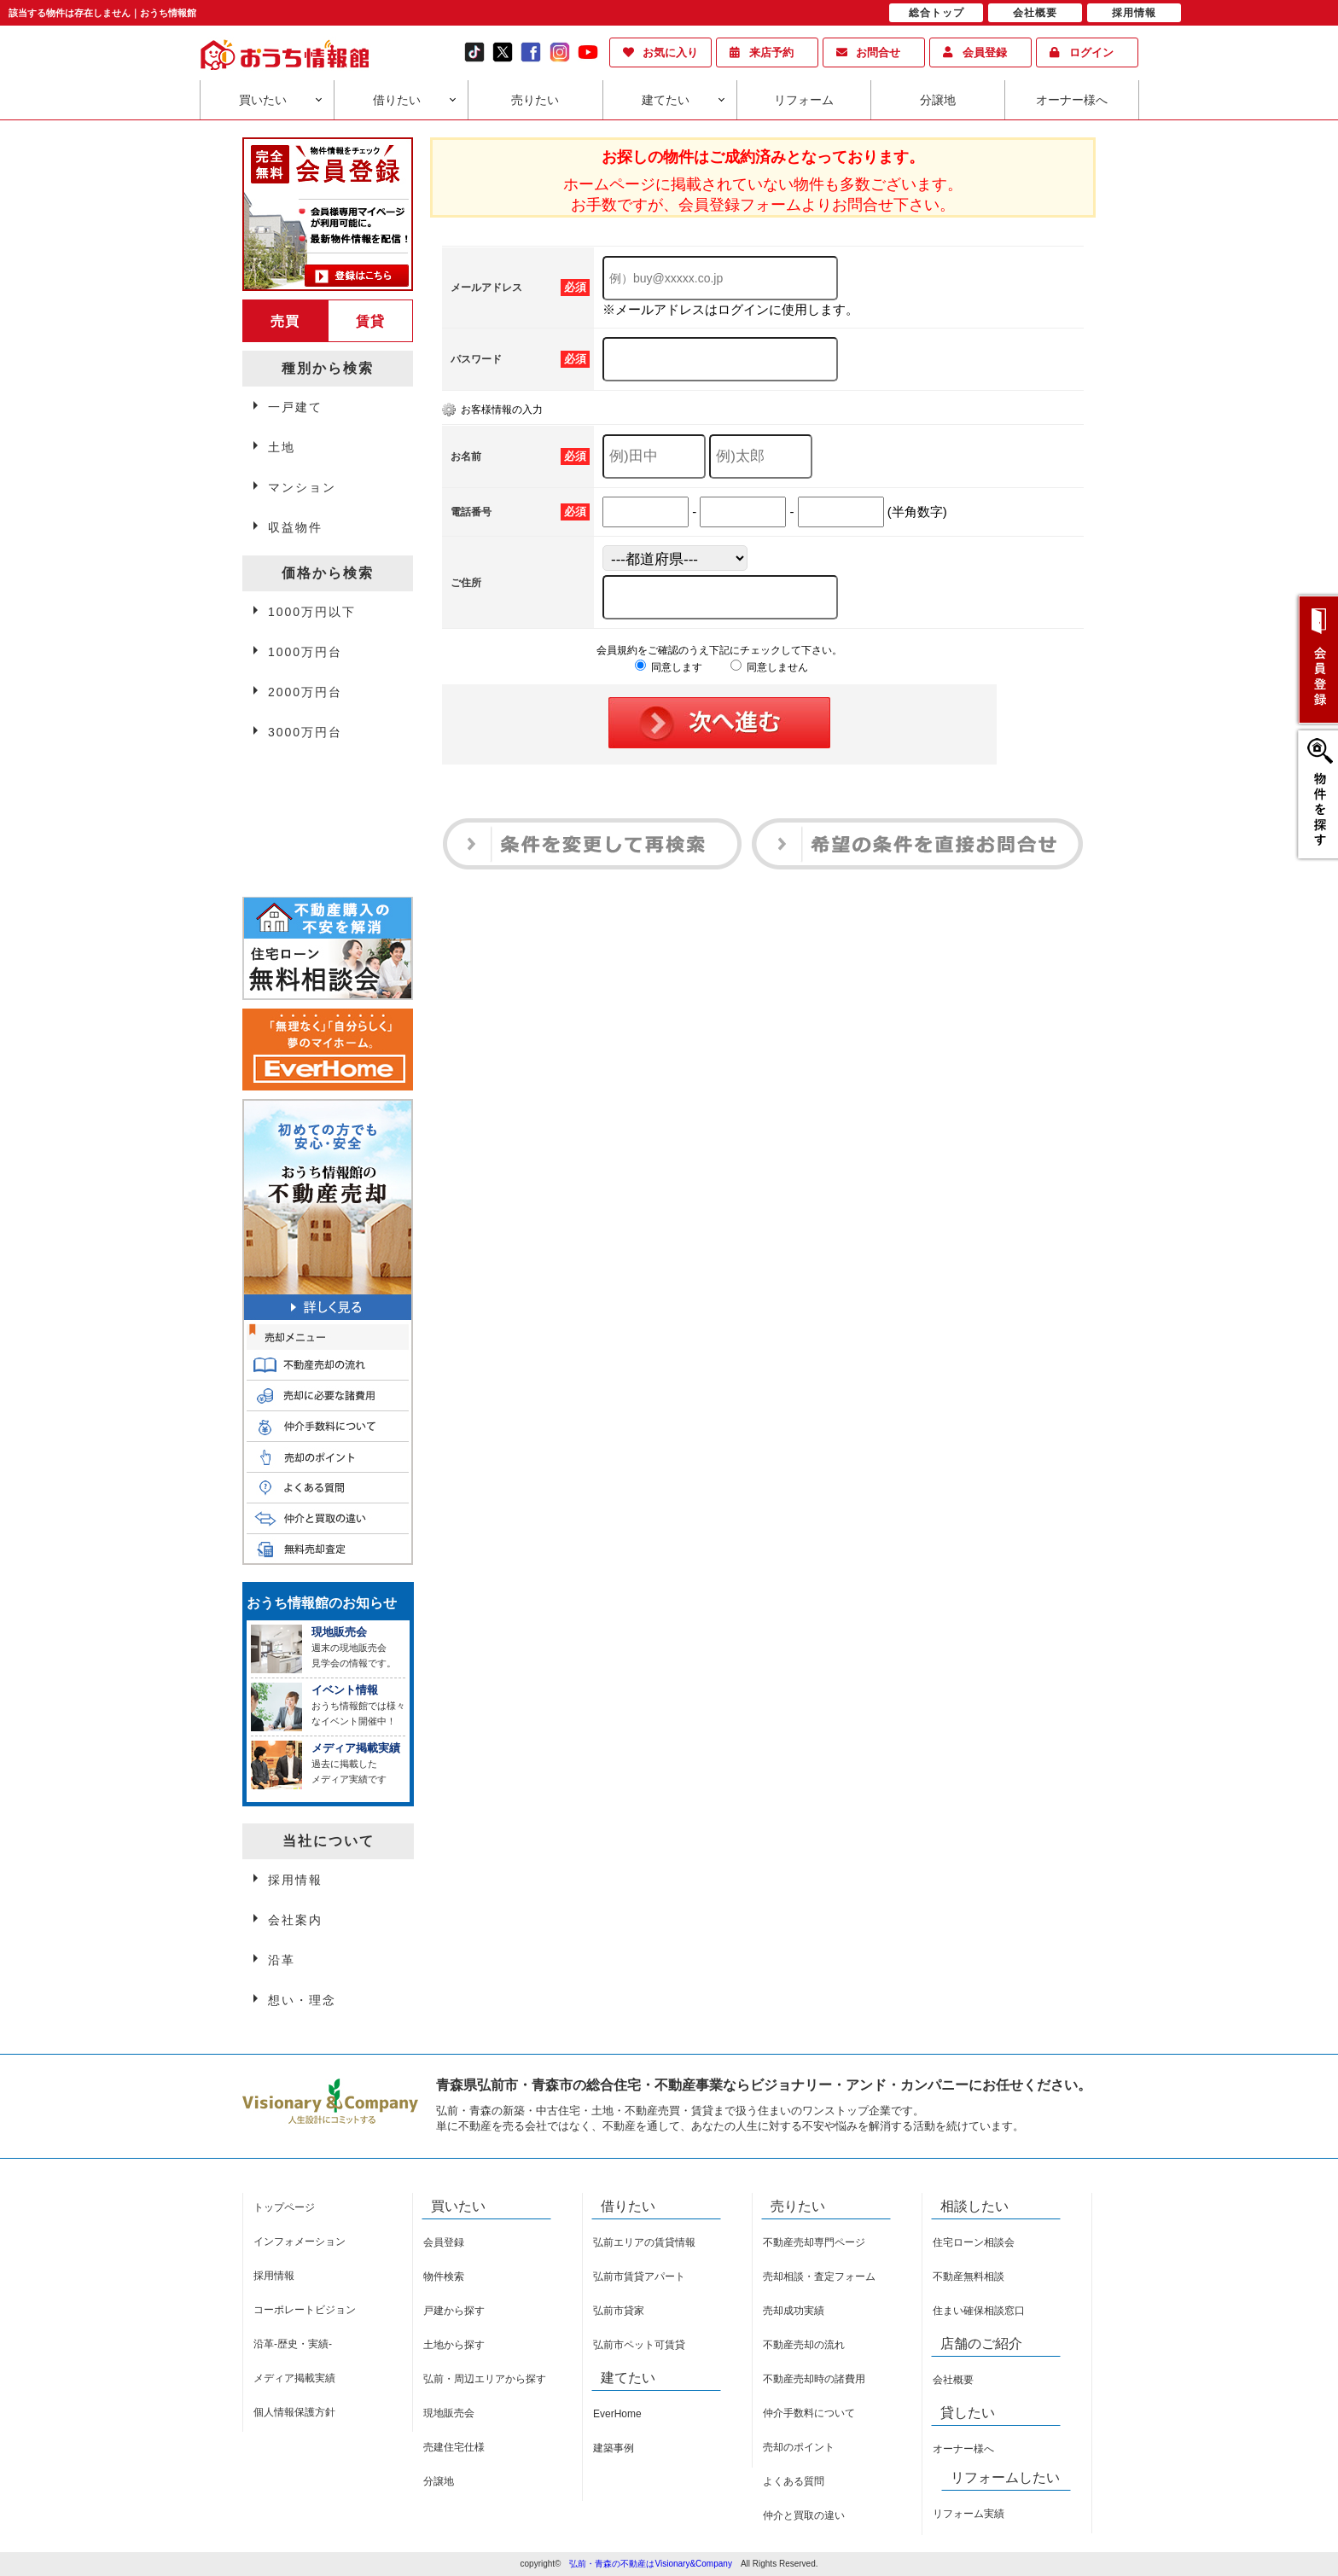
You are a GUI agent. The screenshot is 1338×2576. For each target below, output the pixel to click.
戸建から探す (454, 2311)
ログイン (1091, 52)
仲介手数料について (809, 2413)
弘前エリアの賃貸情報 (644, 2242)
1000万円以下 (312, 612)
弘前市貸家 (618, 2311)
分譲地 (938, 100)
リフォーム (804, 100)
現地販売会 (448, 2413)
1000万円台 (305, 652)
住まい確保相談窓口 (979, 2311)
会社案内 (295, 1920)
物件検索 (443, 2276)
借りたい (397, 100)
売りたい (535, 100)
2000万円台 (305, 692)
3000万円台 (305, 732)
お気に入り (670, 52)
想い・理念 (302, 2000)
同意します (668, 667)
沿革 (281, 1960)
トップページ (284, 2207)
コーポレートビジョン (304, 2310)
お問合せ (878, 52)
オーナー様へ (1072, 100)
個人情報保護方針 (294, 2412)
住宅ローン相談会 (974, 2242)
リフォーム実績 (968, 2514)
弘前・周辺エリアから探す (484, 2379)
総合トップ (936, 13)
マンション (302, 487)
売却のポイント (799, 2447)
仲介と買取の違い (804, 2515)
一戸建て (295, 407)
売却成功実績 (793, 2311)
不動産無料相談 (968, 2276)
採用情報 (295, 1880)
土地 (281, 447)
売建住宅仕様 (454, 2447)
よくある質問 (793, 2481)
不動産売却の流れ (804, 2345)
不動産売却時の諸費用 (814, 2379)
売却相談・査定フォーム (819, 2276)
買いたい (263, 100)
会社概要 (953, 2380)
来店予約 (771, 52)
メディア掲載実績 (294, 2378)
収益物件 (295, 527)
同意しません (769, 667)
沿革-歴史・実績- (292, 2344)
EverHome (617, 2414)
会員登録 (985, 52)
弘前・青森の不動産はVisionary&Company (650, 2563)
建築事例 (613, 2448)
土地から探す (454, 2345)
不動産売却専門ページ (814, 2242)
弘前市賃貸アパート (639, 2276)
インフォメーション (299, 2241)
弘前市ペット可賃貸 (639, 2345)
